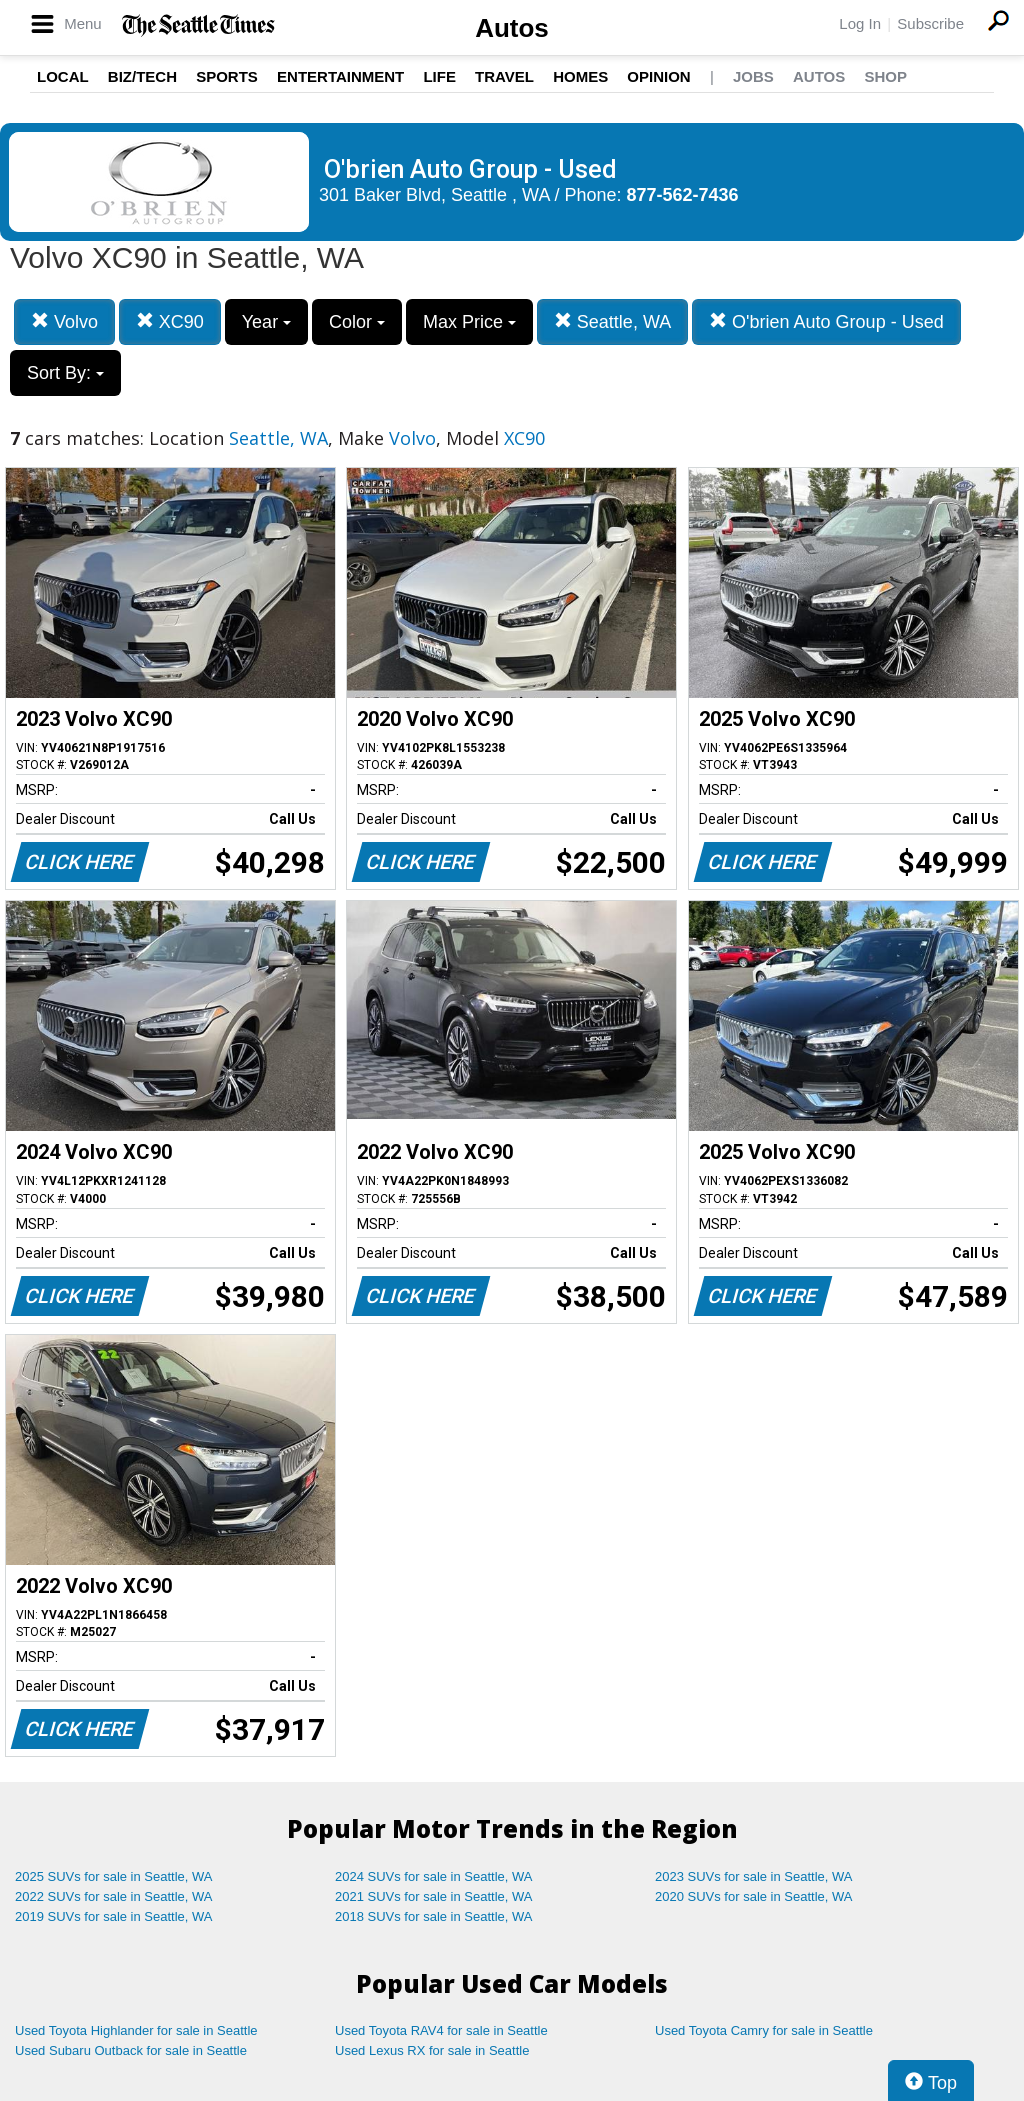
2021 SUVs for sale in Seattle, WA (434, 1896)
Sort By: (65, 373)
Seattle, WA (612, 321)
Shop (885, 76)
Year (266, 322)
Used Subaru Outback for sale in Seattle (131, 2050)
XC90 (170, 321)
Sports (227, 76)
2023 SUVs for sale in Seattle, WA (754, 1876)
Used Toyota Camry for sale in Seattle (764, 2030)
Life (439, 76)
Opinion (658, 76)
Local (63, 76)
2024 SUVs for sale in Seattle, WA (434, 1876)
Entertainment (340, 76)
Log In (860, 23)
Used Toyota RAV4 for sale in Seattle (441, 2030)
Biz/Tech (142, 76)
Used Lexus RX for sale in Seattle (432, 2050)
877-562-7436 (683, 195)
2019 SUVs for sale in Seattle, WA (114, 1916)
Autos (512, 28)
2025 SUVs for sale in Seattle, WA (114, 1876)
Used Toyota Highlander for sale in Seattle (136, 2030)
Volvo (64, 321)
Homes (580, 76)
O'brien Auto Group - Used (826, 321)
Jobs (753, 76)
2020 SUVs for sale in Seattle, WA (754, 1896)
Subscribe (930, 23)
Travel (504, 76)
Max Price (469, 322)
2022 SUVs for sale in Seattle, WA (114, 1896)
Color (357, 322)
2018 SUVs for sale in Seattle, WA (434, 1916)
